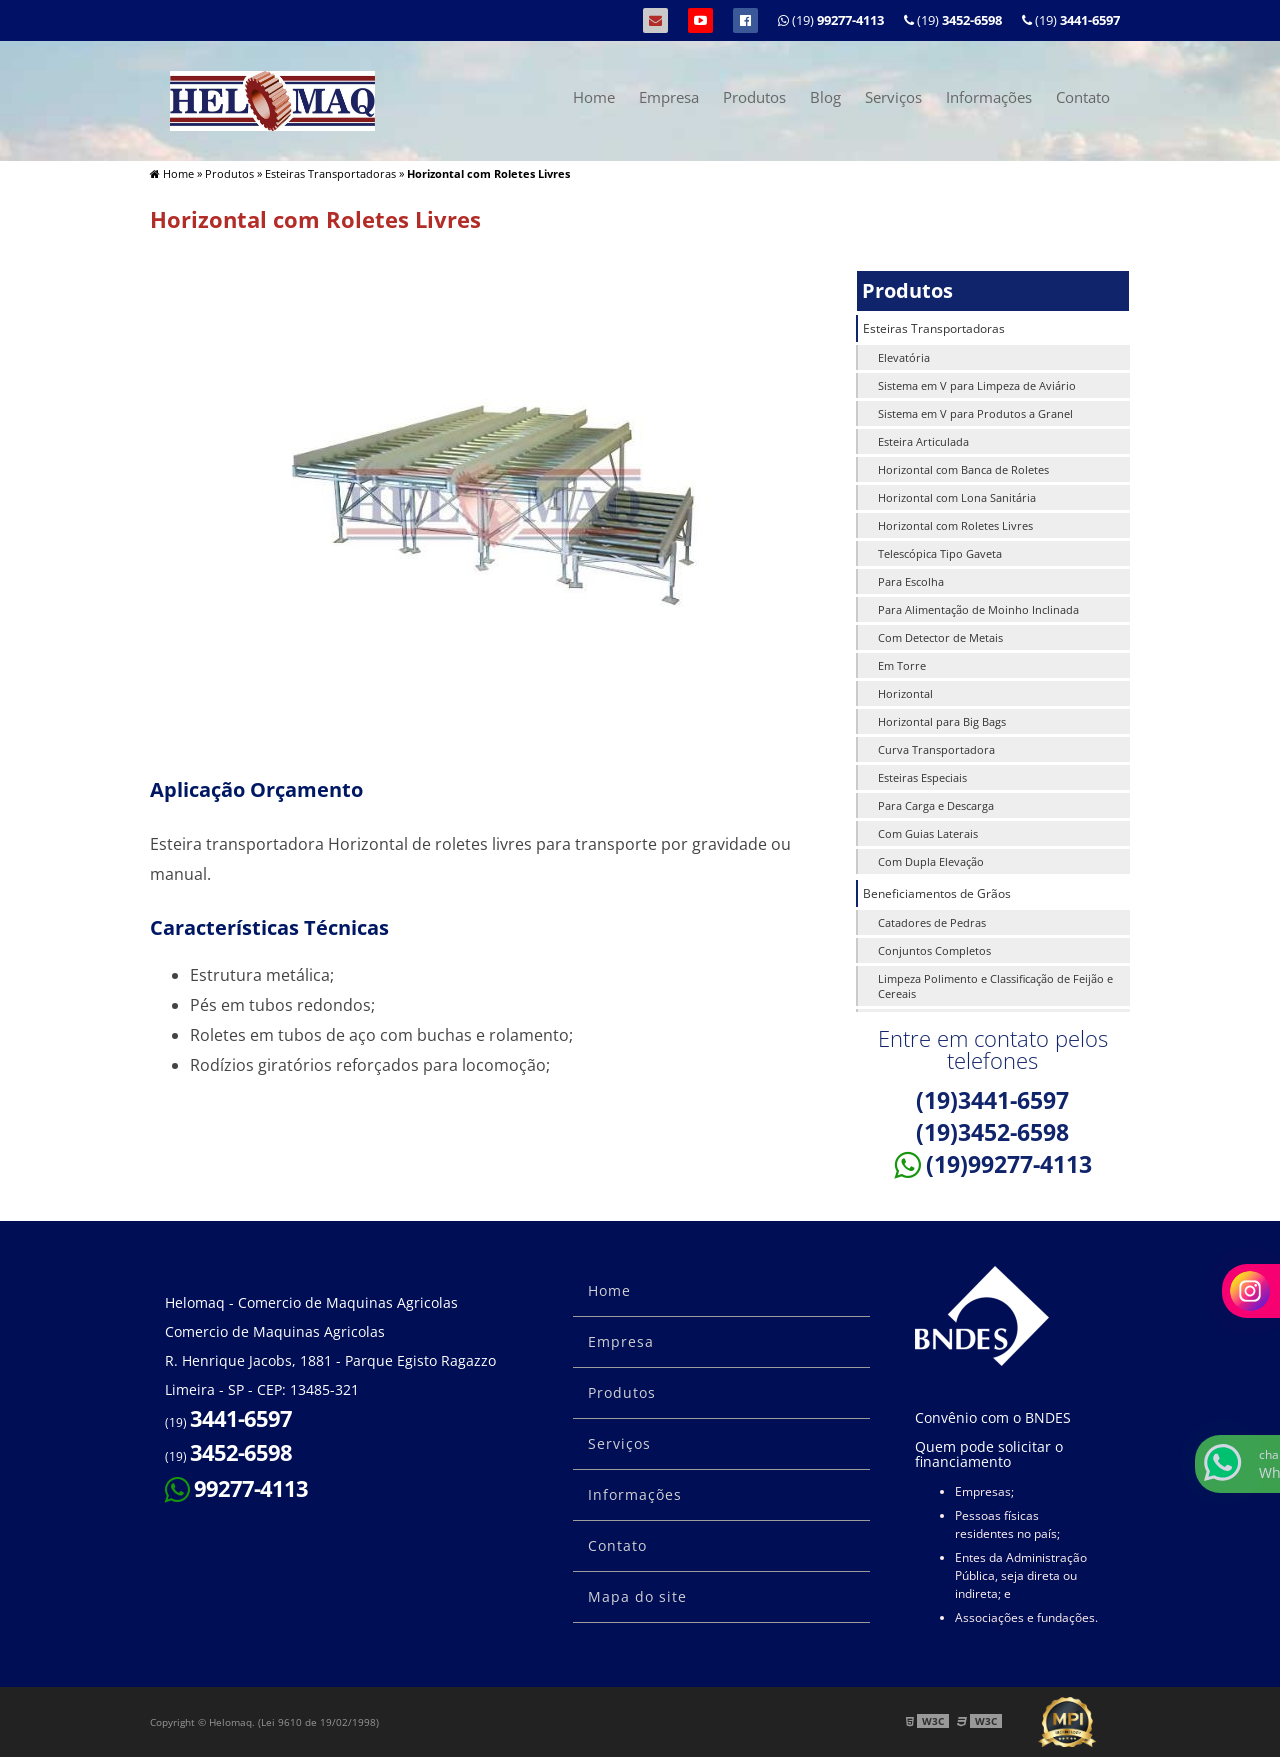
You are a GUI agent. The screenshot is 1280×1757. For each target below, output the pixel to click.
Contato (1083, 97)
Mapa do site (637, 1596)
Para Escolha (911, 581)
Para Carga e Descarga (936, 805)
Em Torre (902, 665)
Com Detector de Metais (940, 637)
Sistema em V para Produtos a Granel (975, 413)
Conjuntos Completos (934, 950)
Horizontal (905, 693)
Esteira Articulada (923, 441)
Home (594, 97)
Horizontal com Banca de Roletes (963, 469)
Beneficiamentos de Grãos (937, 893)
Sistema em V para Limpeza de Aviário (977, 385)
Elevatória (904, 357)
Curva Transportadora (936, 749)
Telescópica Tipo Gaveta (940, 553)
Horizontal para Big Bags (942, 721)
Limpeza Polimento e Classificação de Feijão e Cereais (995, 986)
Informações (989, 97)
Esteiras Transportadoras (934, 328)
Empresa (669, 97)
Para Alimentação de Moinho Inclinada (978, 609)
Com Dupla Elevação (931, 861)
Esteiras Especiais (922, 777)
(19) (1071, 20)
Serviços (893, 97)
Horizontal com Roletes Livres (955, 525)
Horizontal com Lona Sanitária (957, 497)
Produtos (754, 97)
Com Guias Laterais (928, 833)
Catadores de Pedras (932, 922)
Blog (825, 97)
